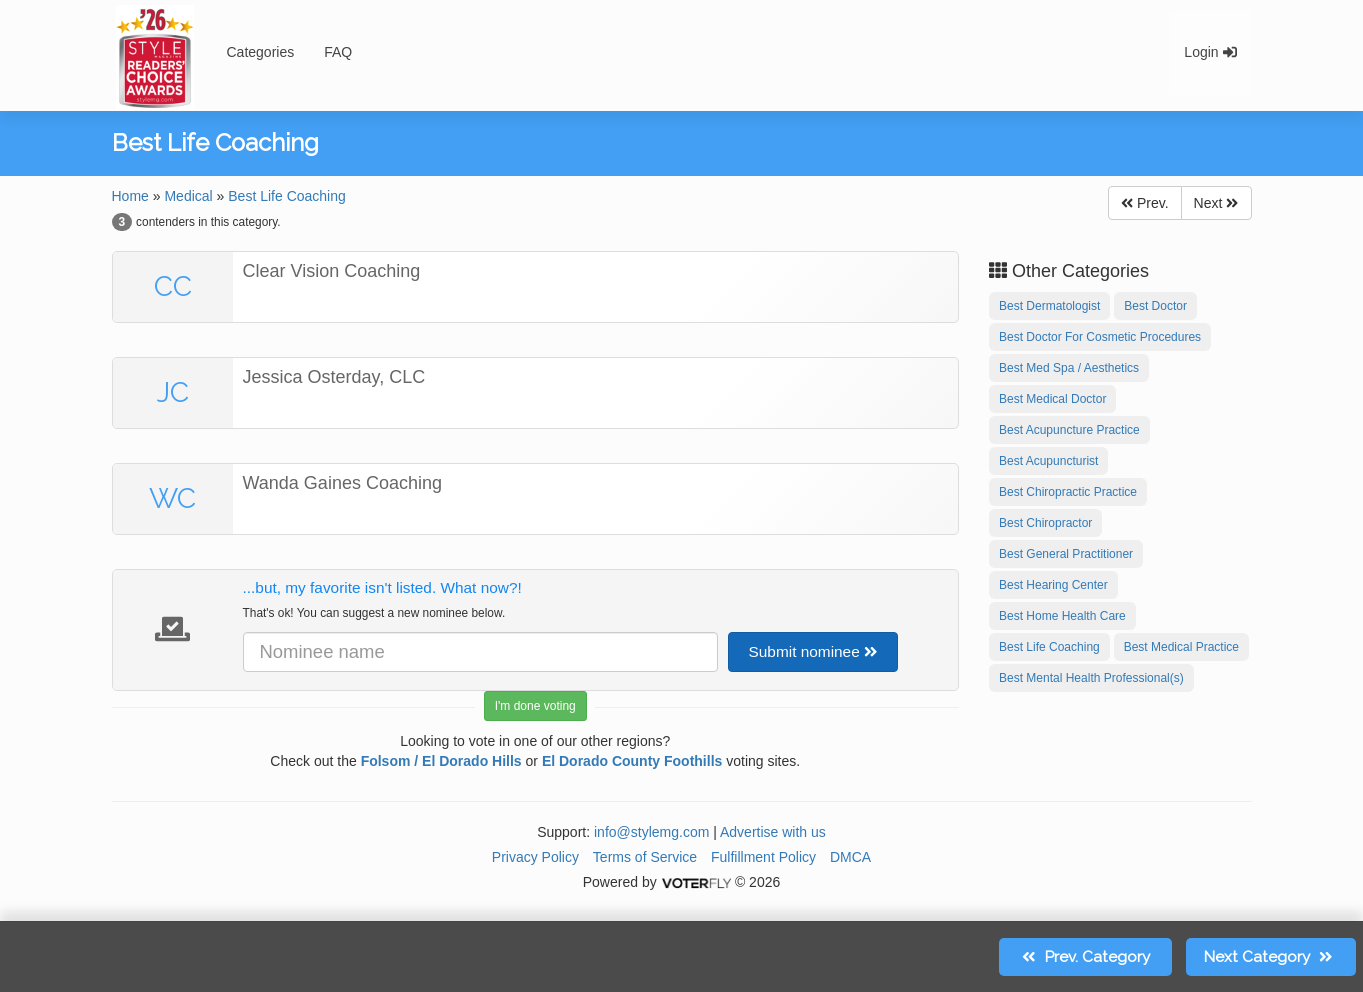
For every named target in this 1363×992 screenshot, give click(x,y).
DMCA (850, 857)
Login (1210, 52)
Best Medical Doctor (1052, 399)
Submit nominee (813, 651)
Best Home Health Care (1062, 616)
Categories (261, 52)
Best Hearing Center (1053, 585)
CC (173, 286)
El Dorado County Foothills (632, 761)
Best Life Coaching (287, 196)
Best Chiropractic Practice (1068, 492)
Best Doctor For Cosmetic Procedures (1100, 337)
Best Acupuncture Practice (1069, 430)
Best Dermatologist (1049, 306)
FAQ (338, 52)
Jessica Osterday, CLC (334, 377)
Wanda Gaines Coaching (342, 483)
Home (130, 196)
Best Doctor (1155, 306)
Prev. (1145, 203)
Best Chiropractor (1045, 523)
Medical (188, 196)
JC (173, 392)
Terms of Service (645, 857)
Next (1216, 203)
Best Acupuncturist (1048, 461)
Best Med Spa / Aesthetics (1069, 368)
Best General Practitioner (1066, 554)
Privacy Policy (535, 857)
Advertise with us (773, 832)
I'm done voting (535, 706)
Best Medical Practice (1181, 647)
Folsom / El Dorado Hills (441, 761)
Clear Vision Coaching (332, 271)
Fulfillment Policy (763, 857)
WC (172, 498)
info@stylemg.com (651, 832)
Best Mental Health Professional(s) (1091, 678)
